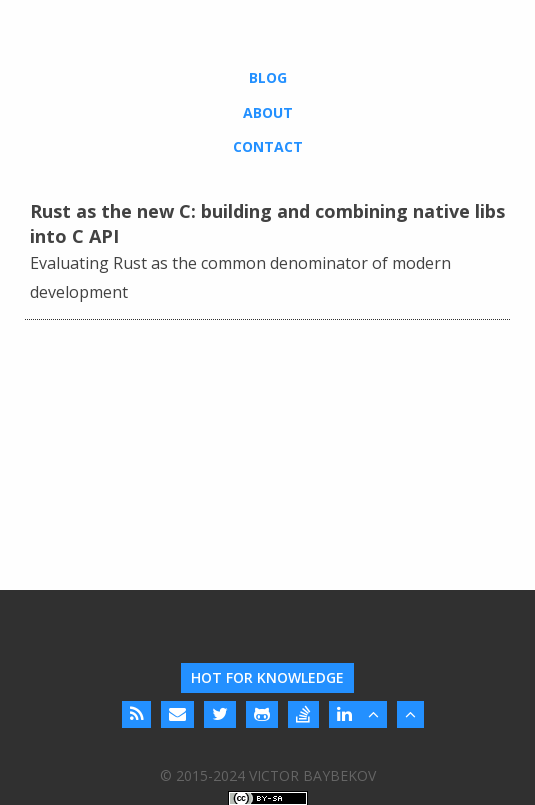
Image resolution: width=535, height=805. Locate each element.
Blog (268, 77)
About (268, 112)
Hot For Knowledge (267, 677)
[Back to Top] (373, 714)
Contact (268, 146)
